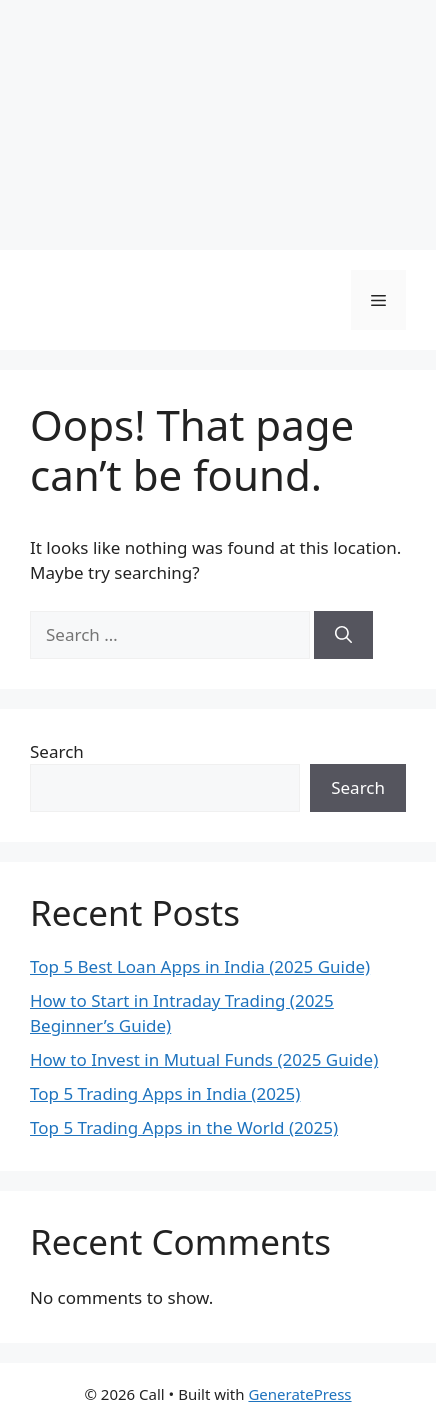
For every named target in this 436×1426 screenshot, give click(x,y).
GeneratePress (299, 1394)
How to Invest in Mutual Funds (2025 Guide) (204, 1059)
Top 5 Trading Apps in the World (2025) (184, 1127)
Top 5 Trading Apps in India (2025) (165, 1093)
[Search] (343, 635)
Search (57, 751)
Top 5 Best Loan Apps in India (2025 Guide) (200, 966)
